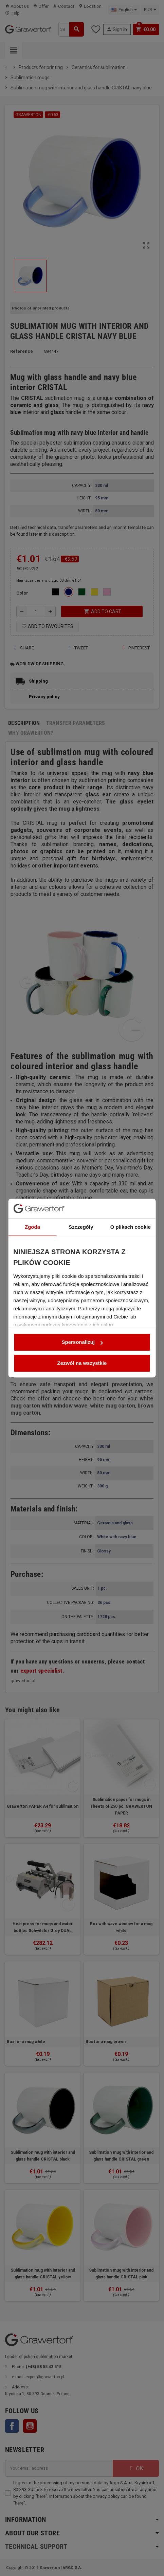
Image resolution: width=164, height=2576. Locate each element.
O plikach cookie (130, 1158)
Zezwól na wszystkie (82, 1294)
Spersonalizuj (82, 1273)
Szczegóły (81, 1158)
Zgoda (32, 1158)
